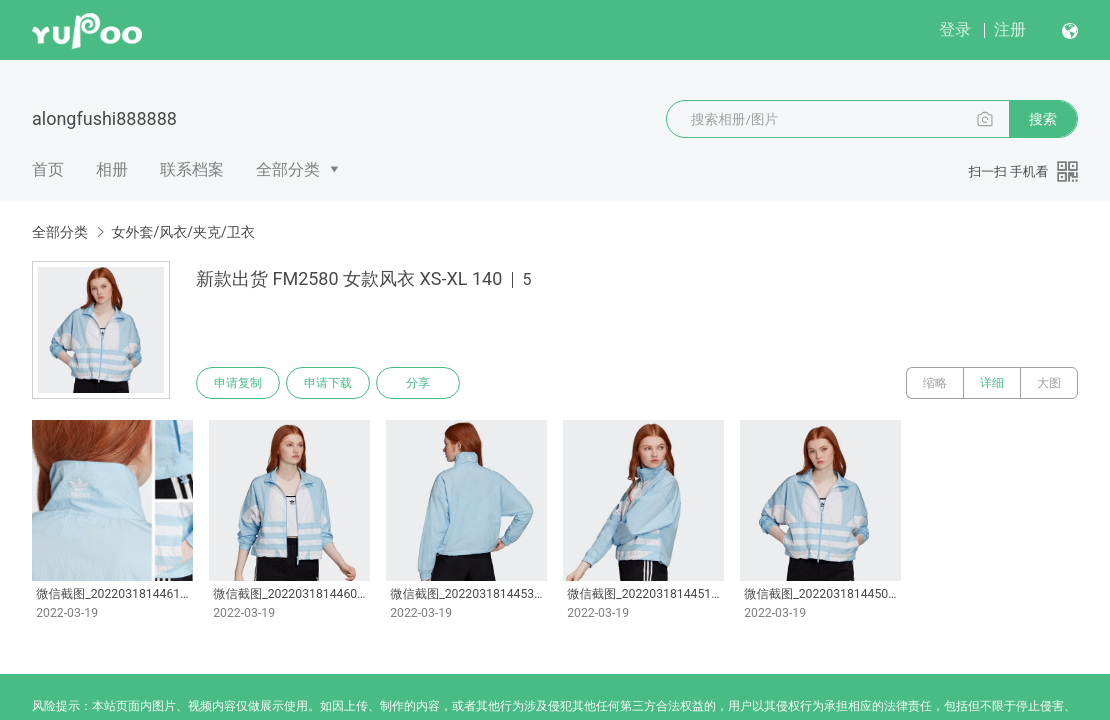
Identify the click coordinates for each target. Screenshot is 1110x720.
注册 (1010, 29)
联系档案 (192, 169)
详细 (992, 383)
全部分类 (288, 169)
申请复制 (238, 383)
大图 (1049, 383)
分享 (418, 383)
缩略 (935, 383)
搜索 (1043, 119)
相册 (112, 169)
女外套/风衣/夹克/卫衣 (182, 232)
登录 (955, 29)
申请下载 (328, 383)
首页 (48, 169)
